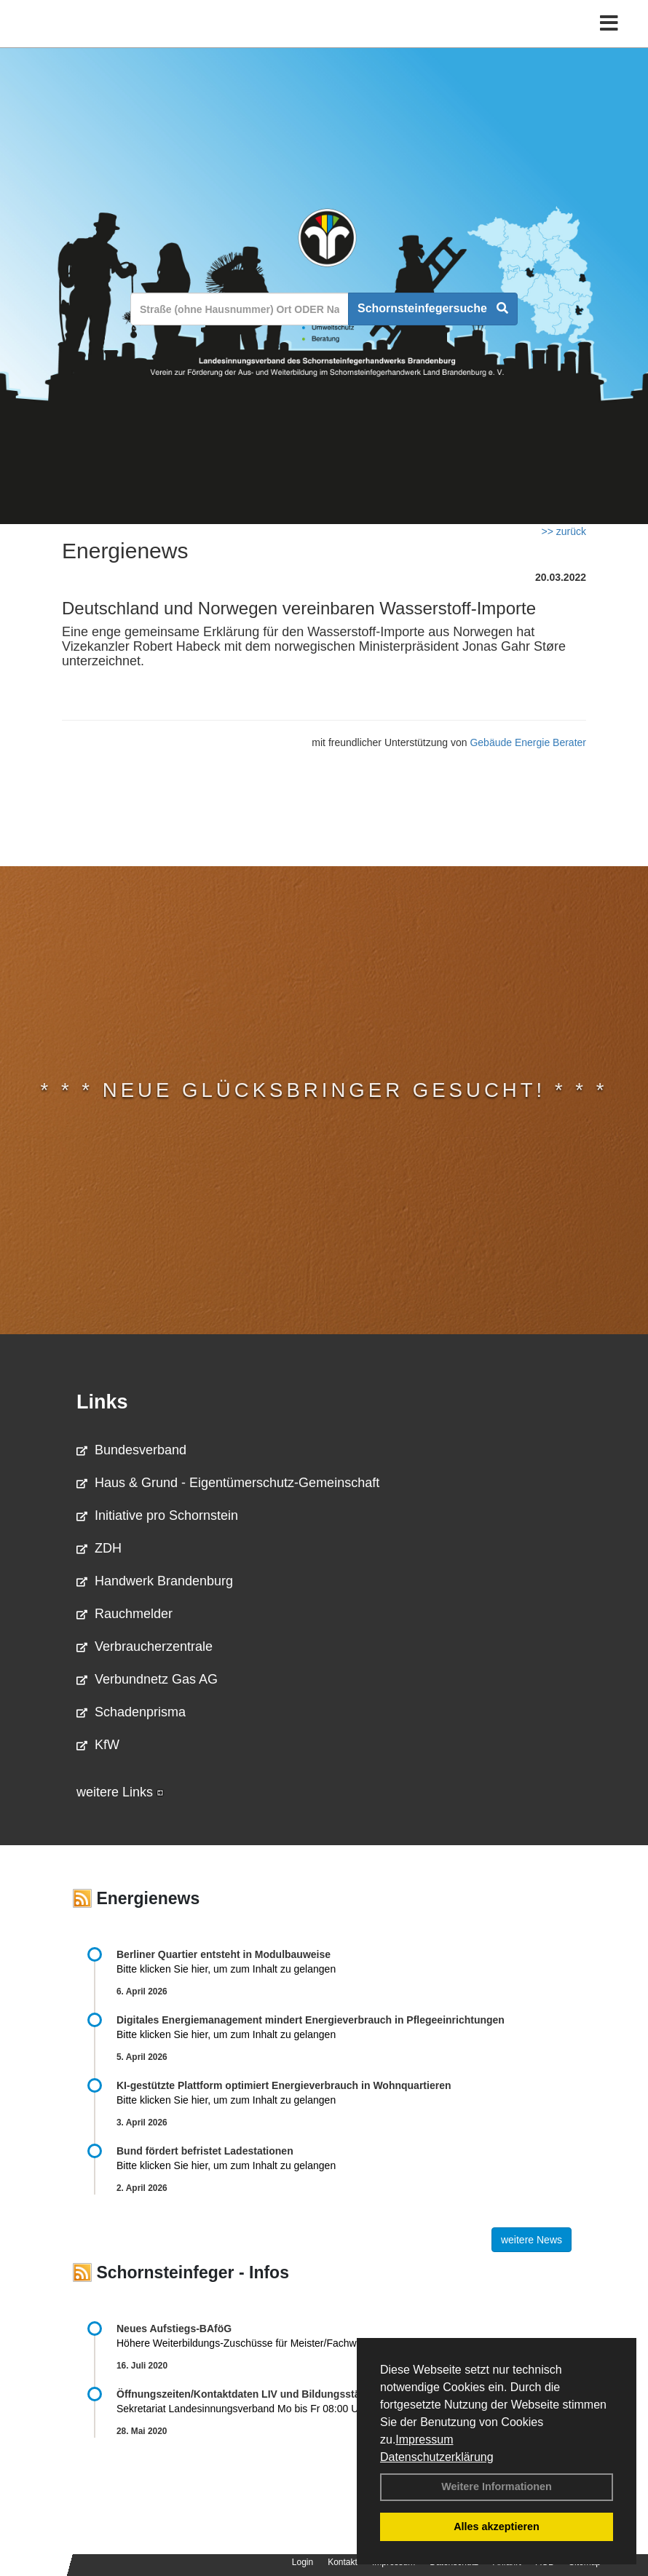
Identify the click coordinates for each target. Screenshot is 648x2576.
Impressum (424, 2439)
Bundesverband (131, 1450)
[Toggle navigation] (609, 23)
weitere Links (120, 1792)
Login (302, 2562)
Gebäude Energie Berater (528, 742)
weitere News (531, 2240)
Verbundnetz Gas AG (147, 1679)
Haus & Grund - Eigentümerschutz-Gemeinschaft (227, 1482)
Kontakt (342, 2562)
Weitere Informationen (496, 2486)
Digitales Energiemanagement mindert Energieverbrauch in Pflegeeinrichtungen (310, 2020)
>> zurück (564, 531)
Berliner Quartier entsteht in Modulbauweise (223, 1954)
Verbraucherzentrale (144, 1646)
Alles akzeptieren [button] (497, 2526)
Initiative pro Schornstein (157, 1515)
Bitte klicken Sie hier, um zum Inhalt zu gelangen (226, 1969)
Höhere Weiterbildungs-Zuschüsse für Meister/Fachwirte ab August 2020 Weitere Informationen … (338, 2343)
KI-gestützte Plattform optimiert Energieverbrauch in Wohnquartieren (283, 2085)
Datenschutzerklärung (437, 2457)
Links (102, 1402)
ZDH (99, 1548)
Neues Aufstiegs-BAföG (174, 2328)
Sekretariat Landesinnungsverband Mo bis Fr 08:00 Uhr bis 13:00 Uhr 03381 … (341, 2408)
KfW (97, 1744)
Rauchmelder (124, 1613)
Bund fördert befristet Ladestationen (204, 2151)
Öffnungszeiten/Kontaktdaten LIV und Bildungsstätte (244, 2394)
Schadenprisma (131, 1712)
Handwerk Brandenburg (154, 1581)
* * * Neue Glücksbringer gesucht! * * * (324, 1090)
